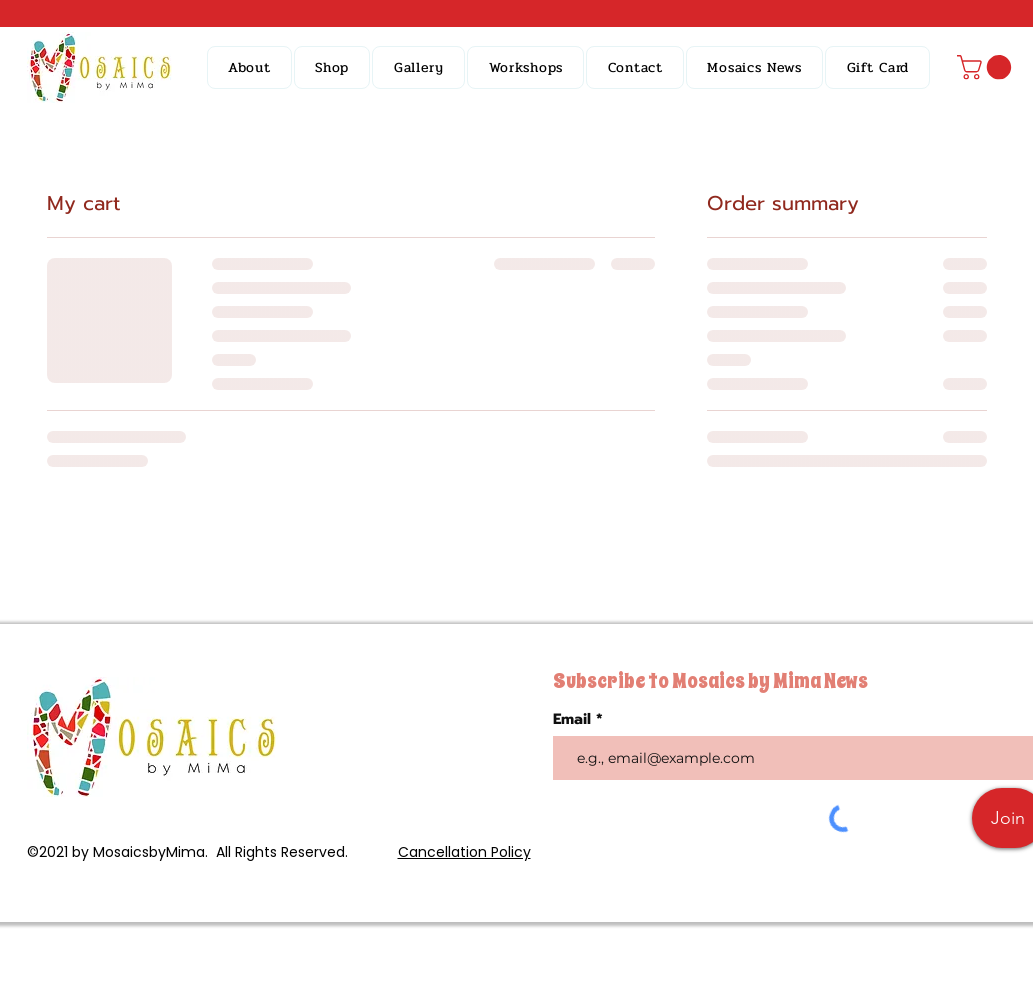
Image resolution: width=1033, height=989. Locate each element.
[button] (332, 67)
